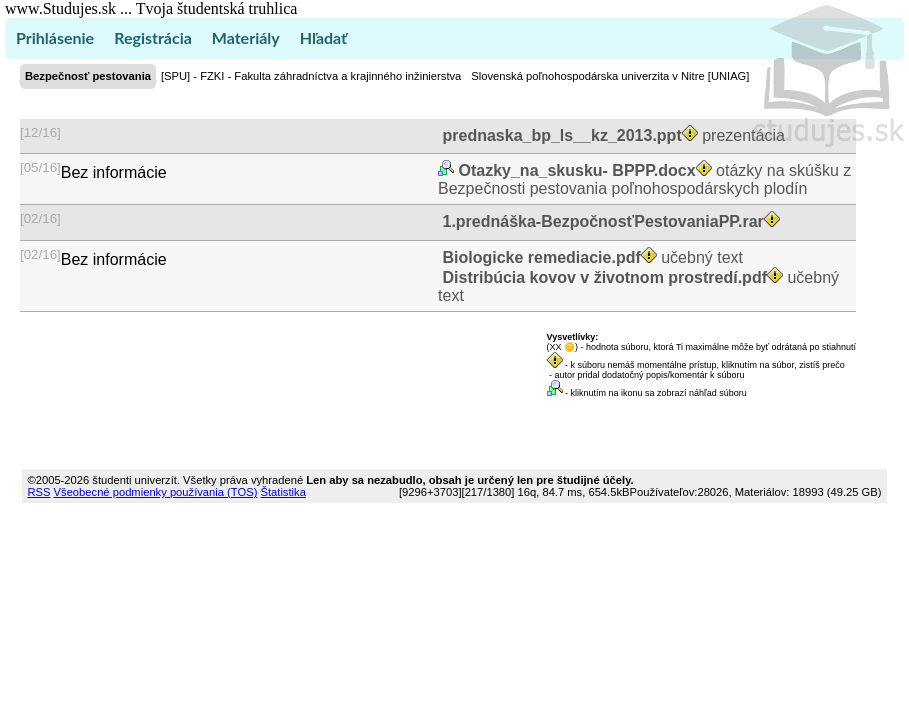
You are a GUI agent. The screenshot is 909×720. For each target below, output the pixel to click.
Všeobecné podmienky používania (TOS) (156, 492)
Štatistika (282, 492)
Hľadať (323, 37)
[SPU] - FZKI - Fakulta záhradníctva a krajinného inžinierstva (311, 76)
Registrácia (153, 37)
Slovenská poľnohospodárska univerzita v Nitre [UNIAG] (610, 76)
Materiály (246, 37)
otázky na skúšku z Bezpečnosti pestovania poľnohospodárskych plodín (644, 179)
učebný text (590, 257)
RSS (38, 492)
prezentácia (611, 135)
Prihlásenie (55, 37)
